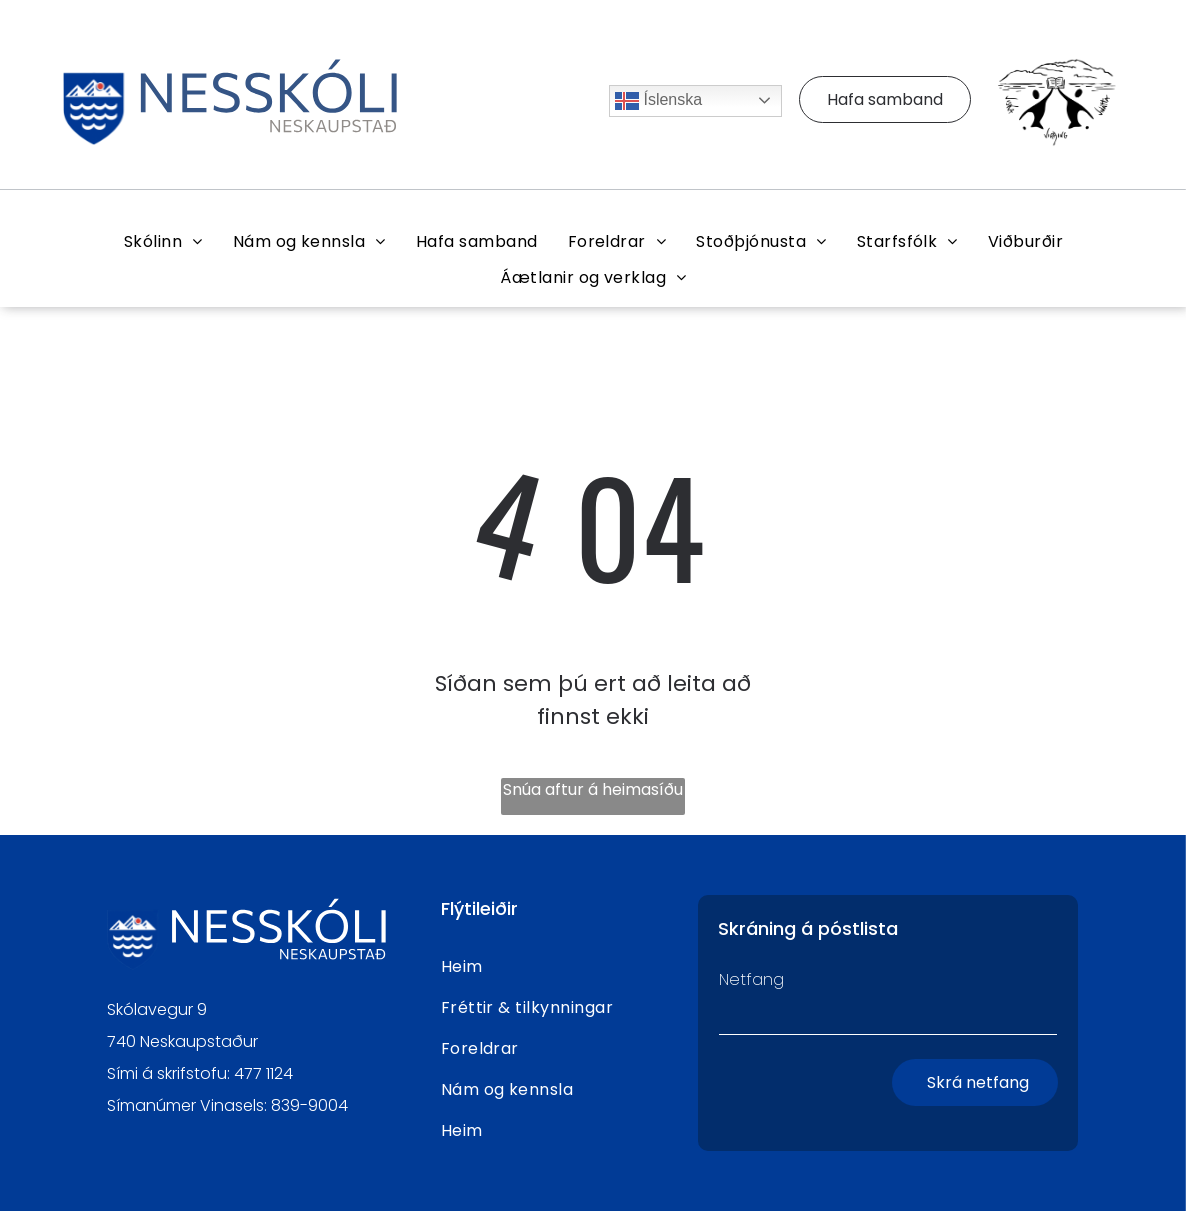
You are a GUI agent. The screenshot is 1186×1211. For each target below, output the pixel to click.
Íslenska (658, 101)
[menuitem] (163, 241)
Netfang (751, 979)
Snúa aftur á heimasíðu (593, 789)
